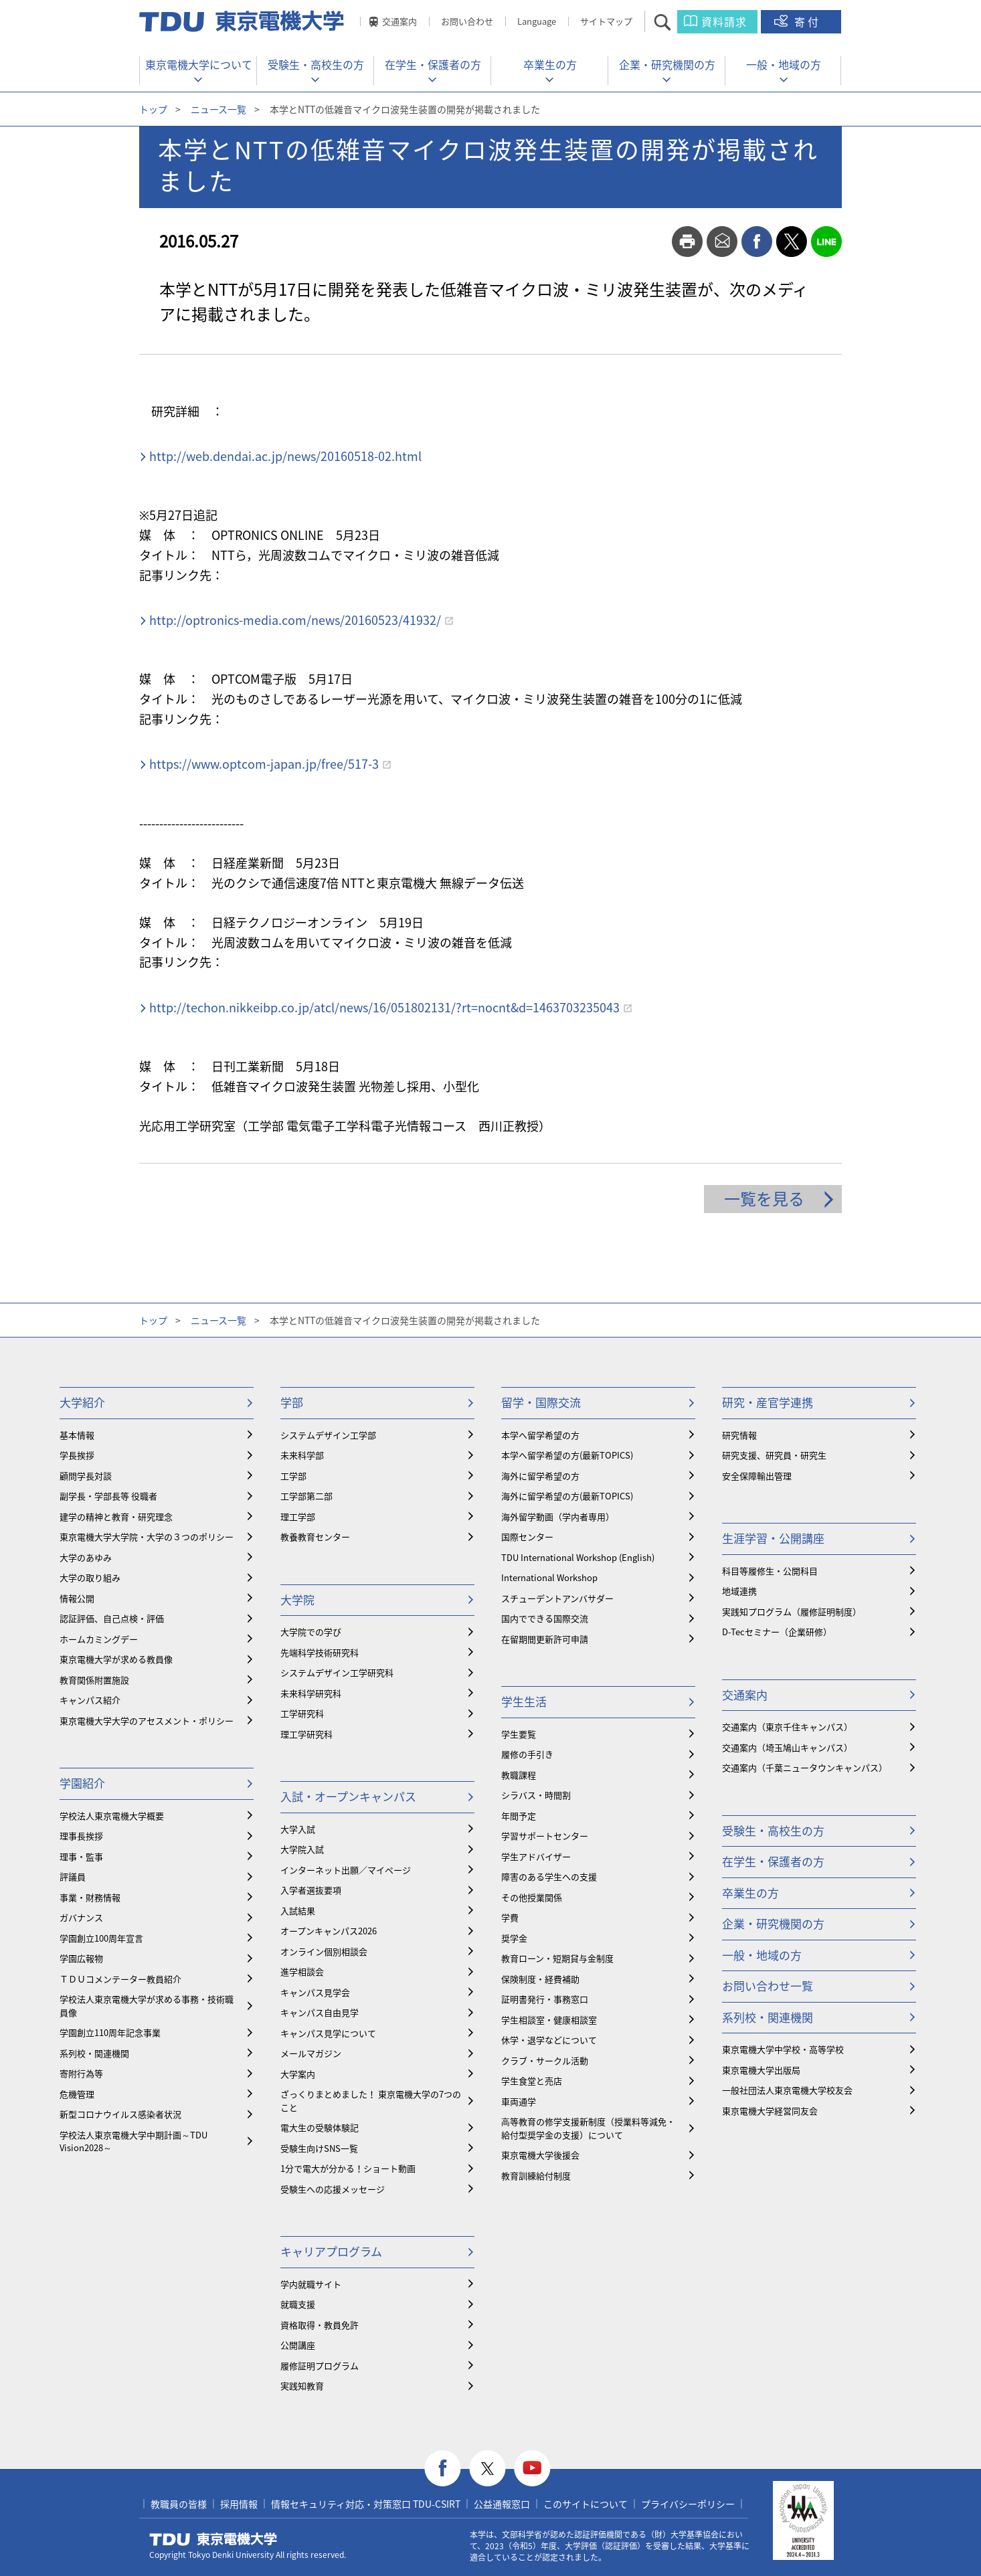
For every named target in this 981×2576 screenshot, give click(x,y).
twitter (791, 241)
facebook (756, 241)
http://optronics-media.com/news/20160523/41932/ (295, 620)
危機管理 (77, 2094)
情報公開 (77, 1598)
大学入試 (297, 1829)
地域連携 (739, 1590)
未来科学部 (302, 1455)
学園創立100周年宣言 (101, 1938)
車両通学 (518, 2101)
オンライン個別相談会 (323, 1951)
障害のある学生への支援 (549, 1876)
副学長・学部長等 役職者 (108, 1495)
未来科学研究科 (310, 1693)
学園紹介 (82, 1782)
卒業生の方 (550, 64)
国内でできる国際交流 (544, 1618)
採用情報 (239, 2503)
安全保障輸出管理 (757, 1475)
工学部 (293, 1475)
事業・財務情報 (90, 1897)
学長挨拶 (77, 1455)
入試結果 (297, 1910)
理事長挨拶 (81, 1835)
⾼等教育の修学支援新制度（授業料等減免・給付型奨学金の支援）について (588, 2128)
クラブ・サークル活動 (544, 2060)
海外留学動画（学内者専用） (557, 1516)
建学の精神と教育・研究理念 (116, 1516)
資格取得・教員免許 (319, 2324)
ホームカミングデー (99, 1639)
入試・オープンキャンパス (348, 1796)
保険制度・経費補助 (540, 1978)
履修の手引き (527, 1754)
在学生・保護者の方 (433, 64)
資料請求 (724, 21)
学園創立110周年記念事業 (110, 2032)
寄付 (807, 21)
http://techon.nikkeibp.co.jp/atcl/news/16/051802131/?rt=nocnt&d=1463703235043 (384, 1007)
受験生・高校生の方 (316, 64)
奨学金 (514, 1938)
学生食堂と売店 (531, 2080)
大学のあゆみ (86, 1557)
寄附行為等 (81, 2073)
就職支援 (297, 2304)
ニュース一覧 (218, 109)
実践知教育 (302, 2385)
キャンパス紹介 (90, 1699)
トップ (153, 109)
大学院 (297, 1599)
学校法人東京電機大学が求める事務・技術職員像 (147, 2006)
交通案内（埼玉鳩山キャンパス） (787, 1747)
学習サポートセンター (544, 1835)
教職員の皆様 (179, 2503)
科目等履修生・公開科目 (770, 1570)
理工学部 (297, 1516)
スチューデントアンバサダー (557, 1598)
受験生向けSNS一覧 (319, 2148)
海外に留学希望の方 (540, 1475)
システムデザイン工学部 (328, 1435)
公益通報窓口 (502, 2503)
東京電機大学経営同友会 (770, 2110)
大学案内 (297, 2073)
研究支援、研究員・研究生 (774, 1455)
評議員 (73, 1876)
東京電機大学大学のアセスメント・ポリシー (147, 1720)
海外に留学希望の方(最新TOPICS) (567, 1495)
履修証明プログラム (319, 2365)
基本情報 (77, 1435)
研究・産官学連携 (767, 1402)
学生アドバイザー (536, 1856)
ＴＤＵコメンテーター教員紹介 (120, 1978)
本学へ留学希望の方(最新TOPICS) (567, 1455)
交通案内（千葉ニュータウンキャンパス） (804, 1767)
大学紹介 (82, 1402)
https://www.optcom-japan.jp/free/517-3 (264, 764)
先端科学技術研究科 (319, 1652)
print (687, 241)
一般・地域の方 (783, 64)
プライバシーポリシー (688, 2503)
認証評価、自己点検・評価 (112, 1618)
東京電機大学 (213, 2539)
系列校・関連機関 (94, 2053)
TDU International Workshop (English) (577, 1557)
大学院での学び (310, 1631)
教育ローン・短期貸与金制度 (557, 1958)
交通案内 (399, 21)
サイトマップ (606, 21)
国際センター (527, 1536)
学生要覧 (518, 1734)
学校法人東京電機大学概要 (112, 1815)
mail (722, 241)
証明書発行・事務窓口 (544, 1999)
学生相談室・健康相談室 (549, 2019)
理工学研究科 (306, 1734)
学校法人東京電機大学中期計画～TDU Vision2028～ (133, 2141)
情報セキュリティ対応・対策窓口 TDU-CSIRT (365, 2503)
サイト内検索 (674, 21)
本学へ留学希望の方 (540, 1435)
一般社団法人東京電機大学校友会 (787, 2090)
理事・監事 (81, 1856)
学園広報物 (81, 1958)
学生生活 (524, 1701)
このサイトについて (585, 2503)
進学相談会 (302, 1971)
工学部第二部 (306, 1495)
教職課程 (518, 1774)
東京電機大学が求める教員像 (116, 1659)
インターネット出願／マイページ (345, 1869)
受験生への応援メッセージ (332, 2189)
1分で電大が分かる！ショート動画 (348, 2168)
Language (536, 21)
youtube (532, 2468)
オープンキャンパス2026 (328, 1930)
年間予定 (518, 1815)
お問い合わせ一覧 (767, 1985)
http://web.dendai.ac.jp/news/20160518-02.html (285, 456)
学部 (291, 1402)
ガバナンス (81, 1917)
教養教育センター (315, 1536)
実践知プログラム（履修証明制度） (791, 1611)
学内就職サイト (310, 2284)
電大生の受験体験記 (319, 2127)
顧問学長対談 (86, 1475)
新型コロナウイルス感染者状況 (120, 2114)
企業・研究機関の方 (667, 64)
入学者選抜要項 (310, 1889)
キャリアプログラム (331, 2251)
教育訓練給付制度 (536, 2175)
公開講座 (297, 2344)
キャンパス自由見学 (319, 2012)
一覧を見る (764, 1198)
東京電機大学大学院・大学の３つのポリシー (147, 1536)
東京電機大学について (198, 64)
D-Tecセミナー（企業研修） (777, 1631)
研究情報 (739, 1435)
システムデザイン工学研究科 (336, 1672)
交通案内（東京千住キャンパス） (787, 1726)
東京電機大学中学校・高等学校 (783, 2049)
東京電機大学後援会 (540, 2154)
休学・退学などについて (549, 2039)
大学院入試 (302, 1849)
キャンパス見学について (328, 2033)
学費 (510, 1917)
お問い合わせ (467, 21)
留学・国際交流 (541, 1402)
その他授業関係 (531, 1897)
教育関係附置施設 (94, 1679)
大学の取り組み (90, 1577)
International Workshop (549, 1577)
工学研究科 (302, 1713)
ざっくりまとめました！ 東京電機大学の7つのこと (370, 2101)
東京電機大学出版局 (761, 2069)
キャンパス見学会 (315, 1992)
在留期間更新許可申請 (544, 1639)
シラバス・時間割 (536, 1794)
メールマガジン (310, 2053)
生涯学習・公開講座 (773, 1538)
